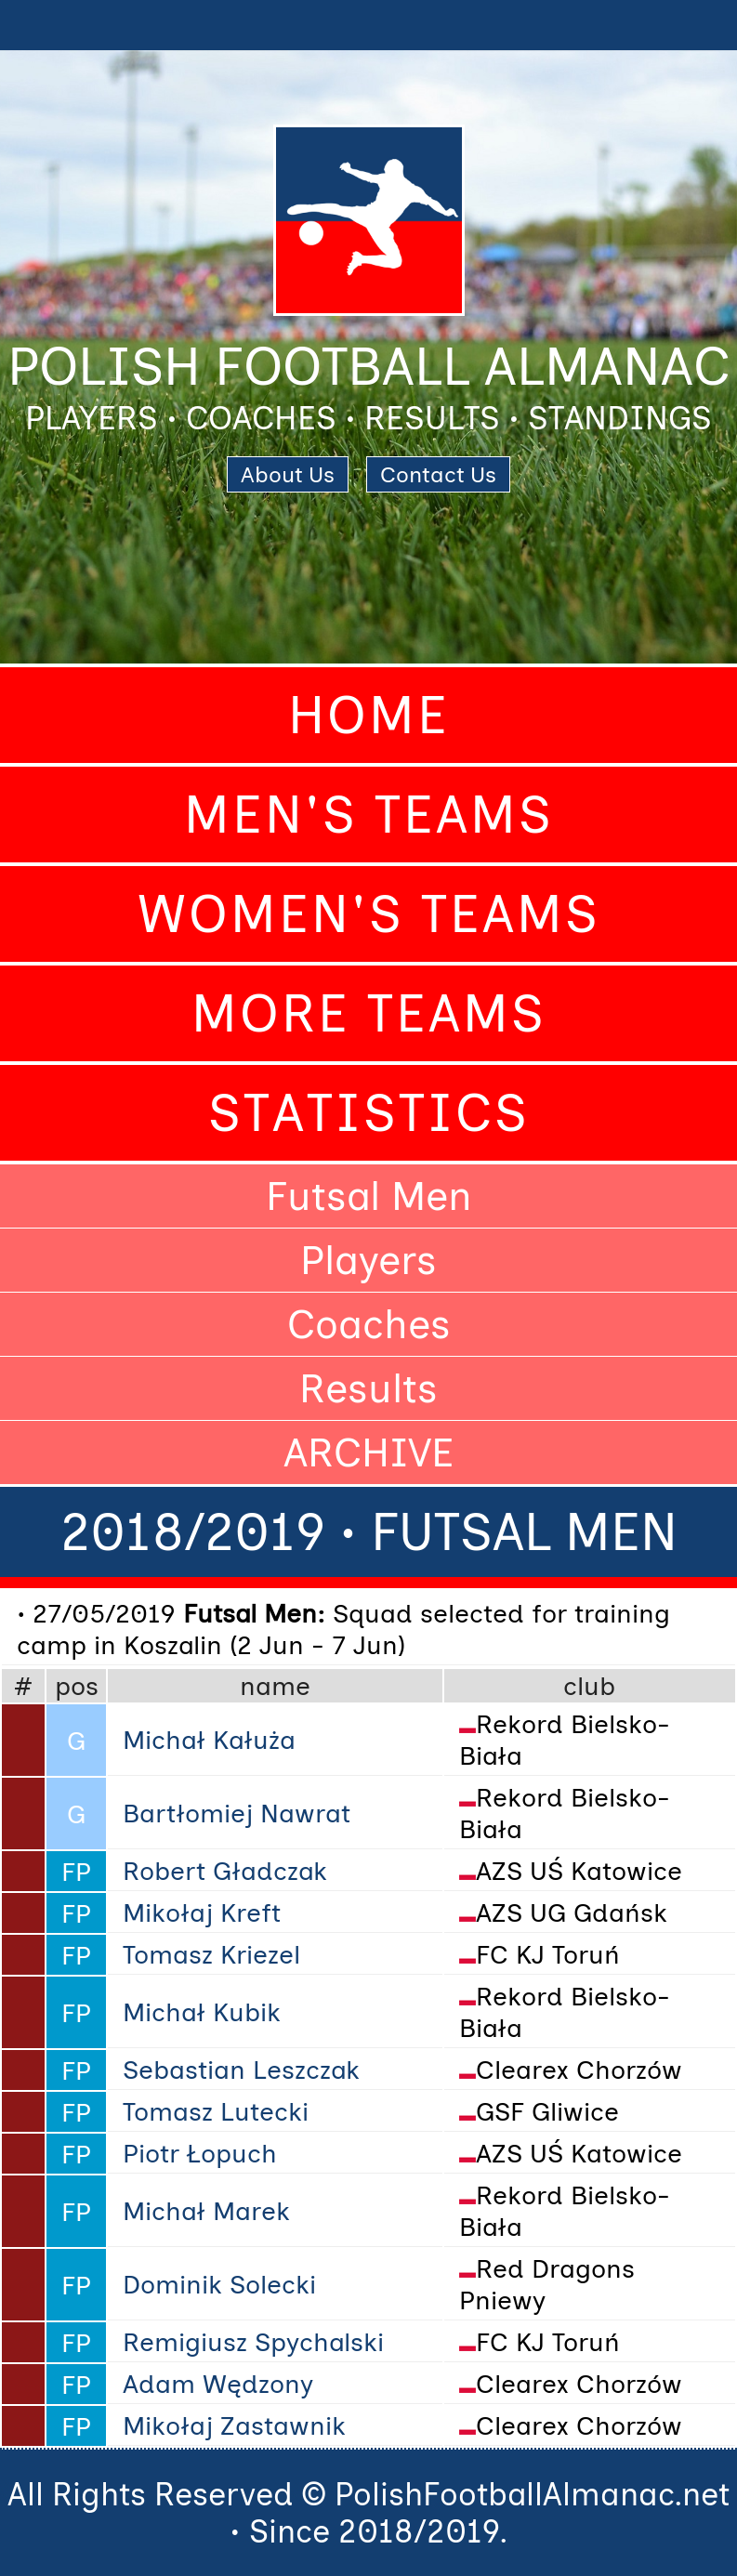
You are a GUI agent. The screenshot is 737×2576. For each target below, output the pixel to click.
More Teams (368, 1013)
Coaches (369, 1324)
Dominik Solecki (219, 2284)
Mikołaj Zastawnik (234, 2425)
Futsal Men (369, 1196)
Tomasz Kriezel (211, 1954)
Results (368, 1388)
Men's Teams (369, 814)
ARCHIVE (368, 1452)
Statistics (369, 1113)
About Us (288, 474)
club (589, 1686)
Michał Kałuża (209, 1739)
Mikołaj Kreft (202, 1912)
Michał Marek (206, 2211)
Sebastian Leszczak (241, 2069)
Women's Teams (369, 914)
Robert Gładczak (225, 1870)
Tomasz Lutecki (216, 2111)
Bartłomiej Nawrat (236, 1813)
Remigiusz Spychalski (253, 2342)
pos (77, 1686)
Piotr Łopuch (200, 2153)
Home (369, 715)
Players (368, 1260)
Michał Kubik (202, 2012)
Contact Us (438, 474)
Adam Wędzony (218, 2383)
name (275, 1686)
